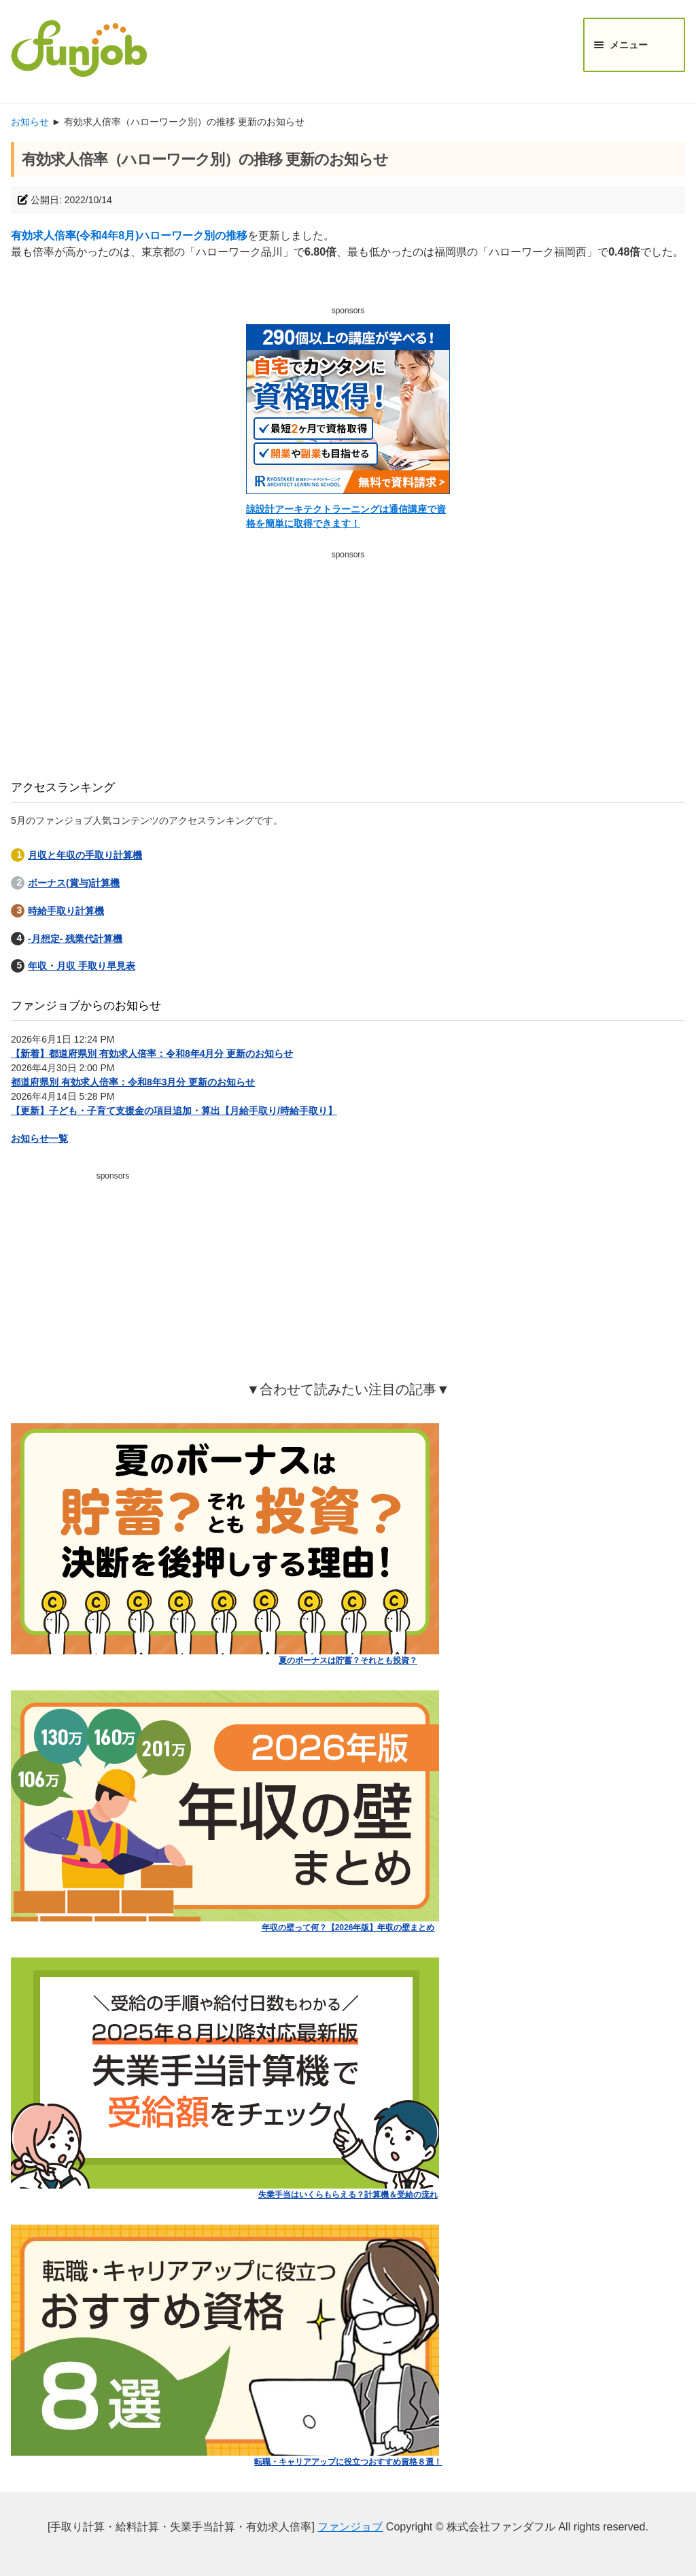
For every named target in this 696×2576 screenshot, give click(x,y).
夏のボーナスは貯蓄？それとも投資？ (348, 1660)
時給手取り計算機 (66, 910)
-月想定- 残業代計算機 (75, 938)
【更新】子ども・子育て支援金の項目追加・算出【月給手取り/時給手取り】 (174, 1110)
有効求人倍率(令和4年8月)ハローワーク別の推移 (129, 235)
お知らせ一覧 (39, 1138)
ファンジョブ (350, 2527)
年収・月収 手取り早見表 (81, 965)
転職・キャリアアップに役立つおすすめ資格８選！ (348, 2462)
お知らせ (30, 121)
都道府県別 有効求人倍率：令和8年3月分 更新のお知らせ (133, 1082)
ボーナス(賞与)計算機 (74, 882)
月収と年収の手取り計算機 (85, 855)
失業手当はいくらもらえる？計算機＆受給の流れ (348, 2194)
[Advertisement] (348, 660)
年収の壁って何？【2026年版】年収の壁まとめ (348, 1927)
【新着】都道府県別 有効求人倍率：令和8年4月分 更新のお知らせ (152, 1053)
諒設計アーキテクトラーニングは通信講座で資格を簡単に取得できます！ (346, 516)
